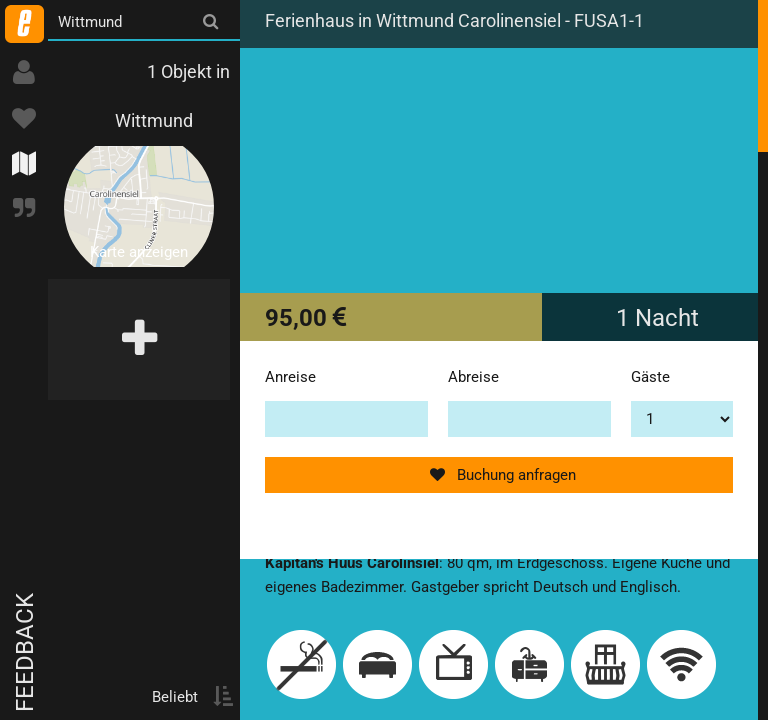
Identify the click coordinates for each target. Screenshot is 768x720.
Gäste (650, 377)
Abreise (473, 377)
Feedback (25, 652)
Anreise (290, 377)
